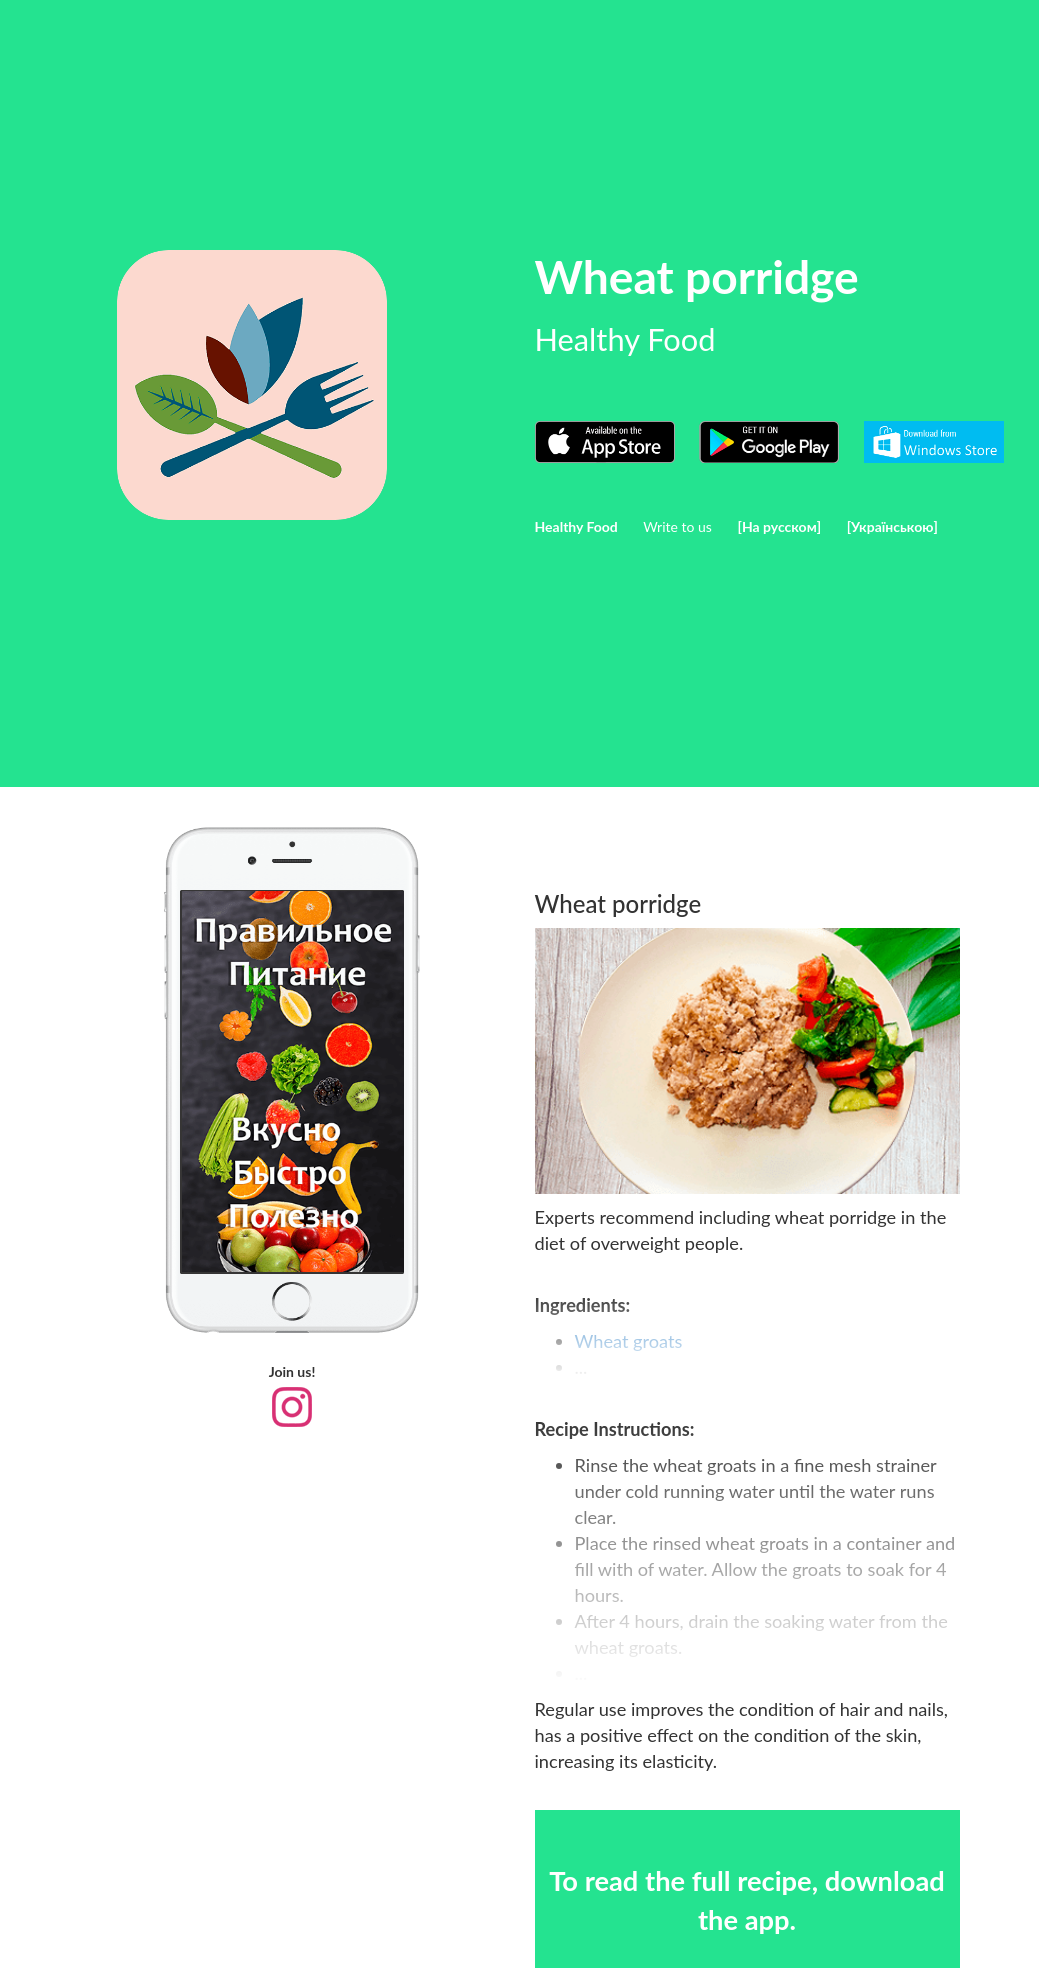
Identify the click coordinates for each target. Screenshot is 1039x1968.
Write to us (677, 526)
